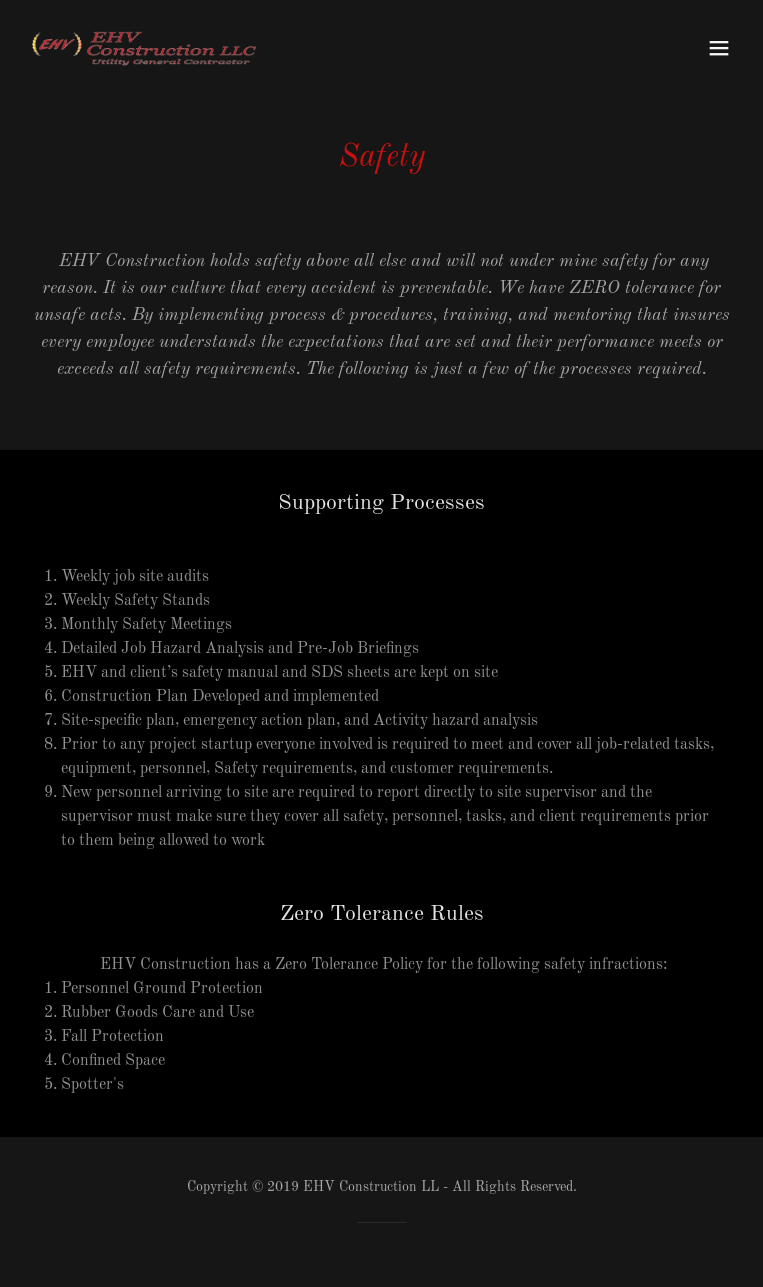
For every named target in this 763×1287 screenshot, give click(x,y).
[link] (144, 48)
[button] (719, 48)
